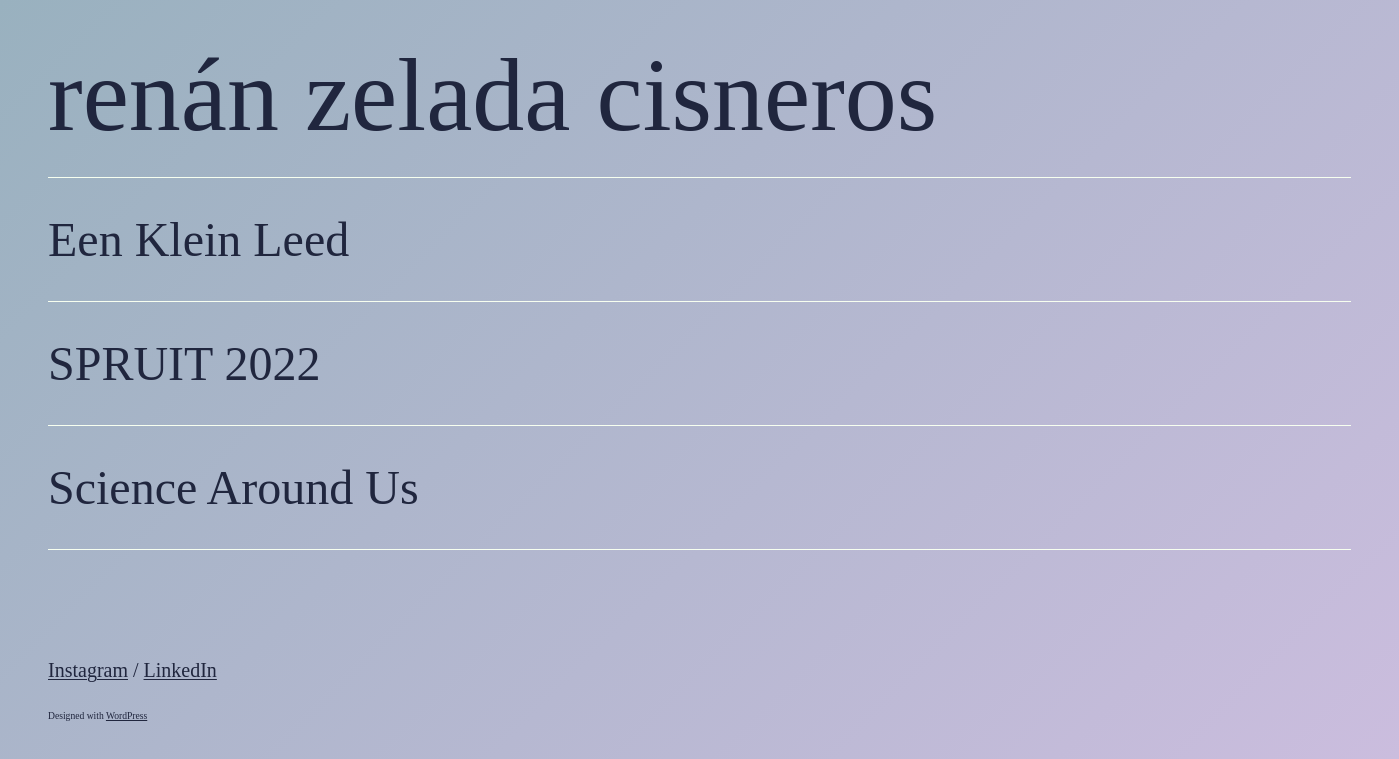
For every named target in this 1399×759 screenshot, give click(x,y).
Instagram (88, 670)
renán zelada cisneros (492, 94)
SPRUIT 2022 (184, 363)
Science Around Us (233, 487)
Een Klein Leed (198, 239)
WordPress (126, 715)
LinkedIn (180, 670)
